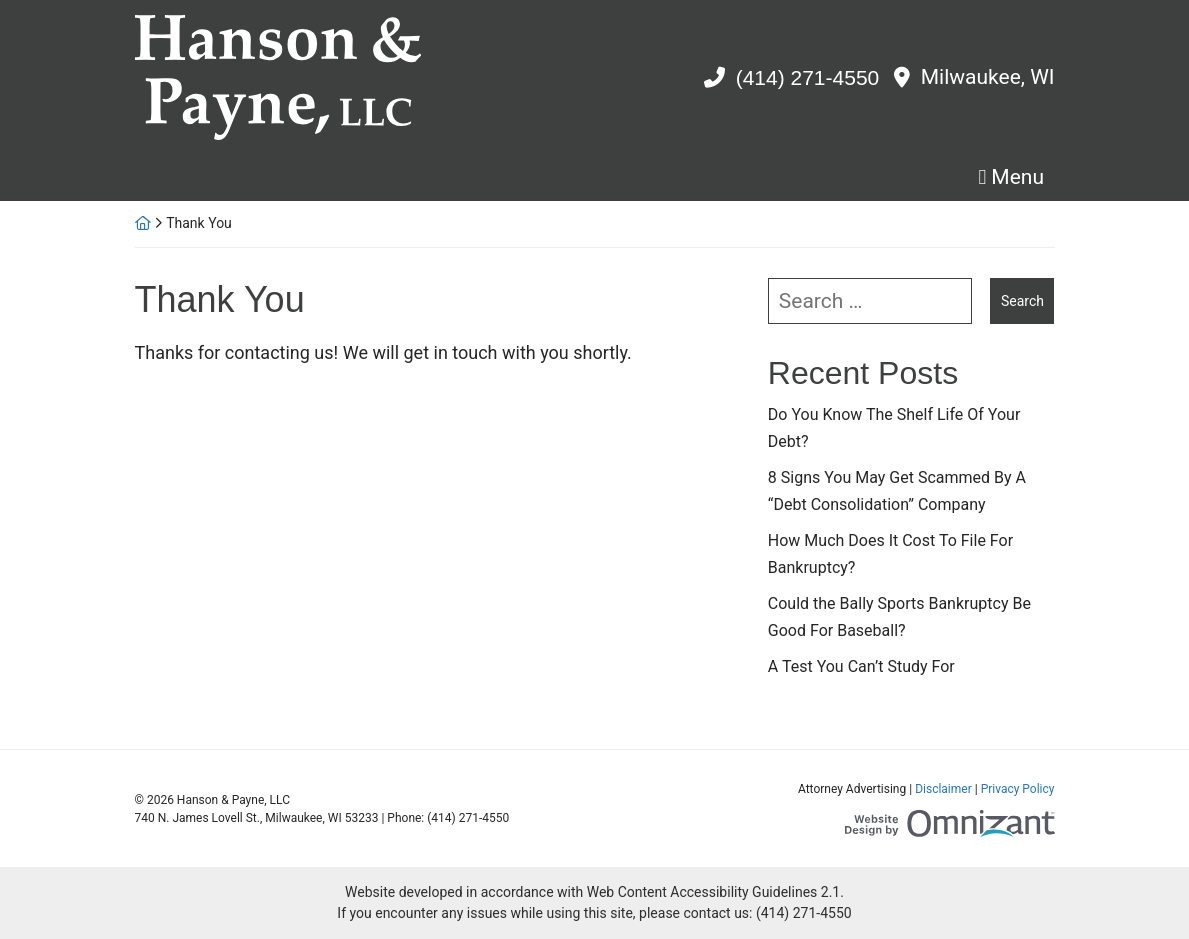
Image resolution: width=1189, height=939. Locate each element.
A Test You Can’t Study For (861, 666)
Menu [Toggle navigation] (1017, 177)
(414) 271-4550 (808, 77)
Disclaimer (943, 789)
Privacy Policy (1018, 789)
